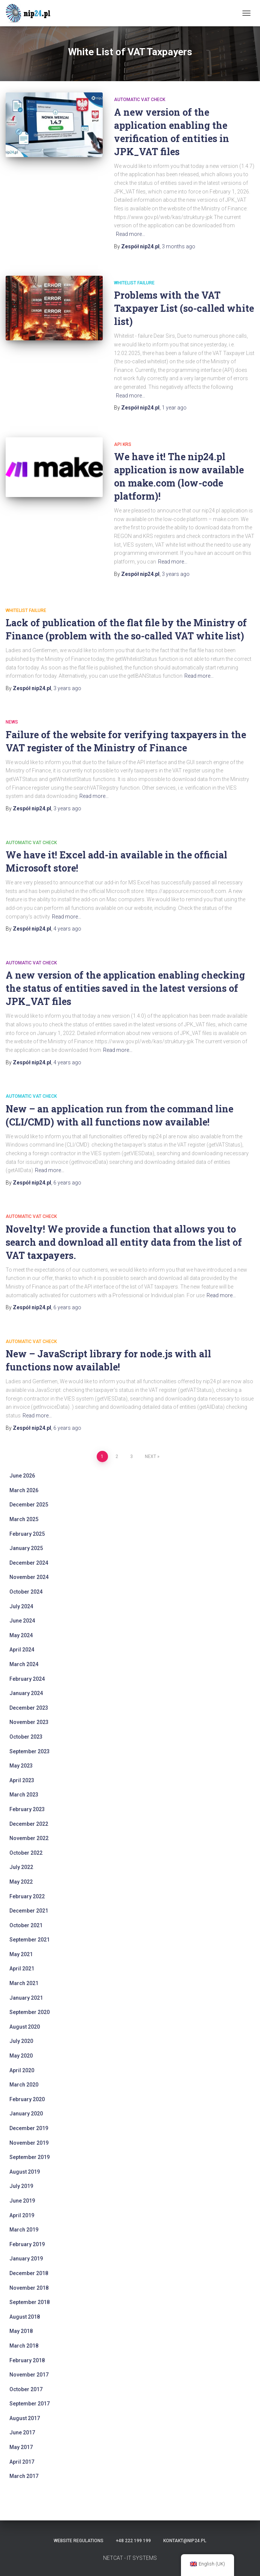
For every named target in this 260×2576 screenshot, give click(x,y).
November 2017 (29, 2375)
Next (150, 1456)
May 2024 (21, 1635)
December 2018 (28, 2273)
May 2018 (21, 2331)
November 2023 (29, 1722)
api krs (122, 444)
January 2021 (26, 1998)
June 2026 (22, 1476)
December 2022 (28, 1824)
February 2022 (27, 1896)
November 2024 (29, 1577)
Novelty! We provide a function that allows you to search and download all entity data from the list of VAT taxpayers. (124, 1242)
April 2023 (21, 1780)
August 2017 (24, 2418)
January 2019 (26, 2259)
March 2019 (23, 2230)
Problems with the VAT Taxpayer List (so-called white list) (184, 308)
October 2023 (26, 1737)
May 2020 (21, 2056)
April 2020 (21, 2070)
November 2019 (29, 2143)
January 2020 (26, 2114)
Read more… (130, 234)
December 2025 (28, 1505)
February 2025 (27, 1534)
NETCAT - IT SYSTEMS (130, 2558)
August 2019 (24, 2172)
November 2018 (29, 2288)
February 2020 (27, 2099)
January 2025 (26, 1548)
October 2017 (26, 2389)
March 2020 (23, 2085)
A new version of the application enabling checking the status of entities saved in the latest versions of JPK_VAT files (125, 988)
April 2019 (21, 2215)
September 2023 (29, 1751)
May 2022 (21, 1882)
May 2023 (21, 1766)
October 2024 (26, 1592)
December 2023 (28, 1708)
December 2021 (28, 1911)
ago (178, 246)
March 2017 (23, 2476)
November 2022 (29, 1838)
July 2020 (21, 2041)
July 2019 (21, 2186)
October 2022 (26, 1853)
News (12, 722)
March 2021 (23, 1983)
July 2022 (21, 1867)
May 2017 (21, 2447)
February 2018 (27, 2360)
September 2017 (29, 2404)
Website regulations (78, 2540)
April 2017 (21, 2462)
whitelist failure (134, 283)
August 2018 (24, 2317)
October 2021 (26, 1925)
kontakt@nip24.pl (184, 2540)
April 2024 (21, 1650)
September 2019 (29, 2157)
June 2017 (22, 2432)
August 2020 (24, 2027)
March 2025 (23, 1519)
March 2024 (23, 1664)
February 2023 (27, 1809)
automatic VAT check (139, 99)
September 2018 (29, 2302)
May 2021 (21, 1954)
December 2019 (28, 2128)
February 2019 (27, 2244)
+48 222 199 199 (133, 2540)
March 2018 (23, 2346)
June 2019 (22, 2201)
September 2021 (29, 1940)
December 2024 (28, 1563)
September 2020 (29, 2012)
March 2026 (23, 1490)
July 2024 (21, 1606)
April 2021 (21, 1969)
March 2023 (23, 1795)
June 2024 (22, 1621)
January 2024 (26, 1693)
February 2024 (27, 1679)
